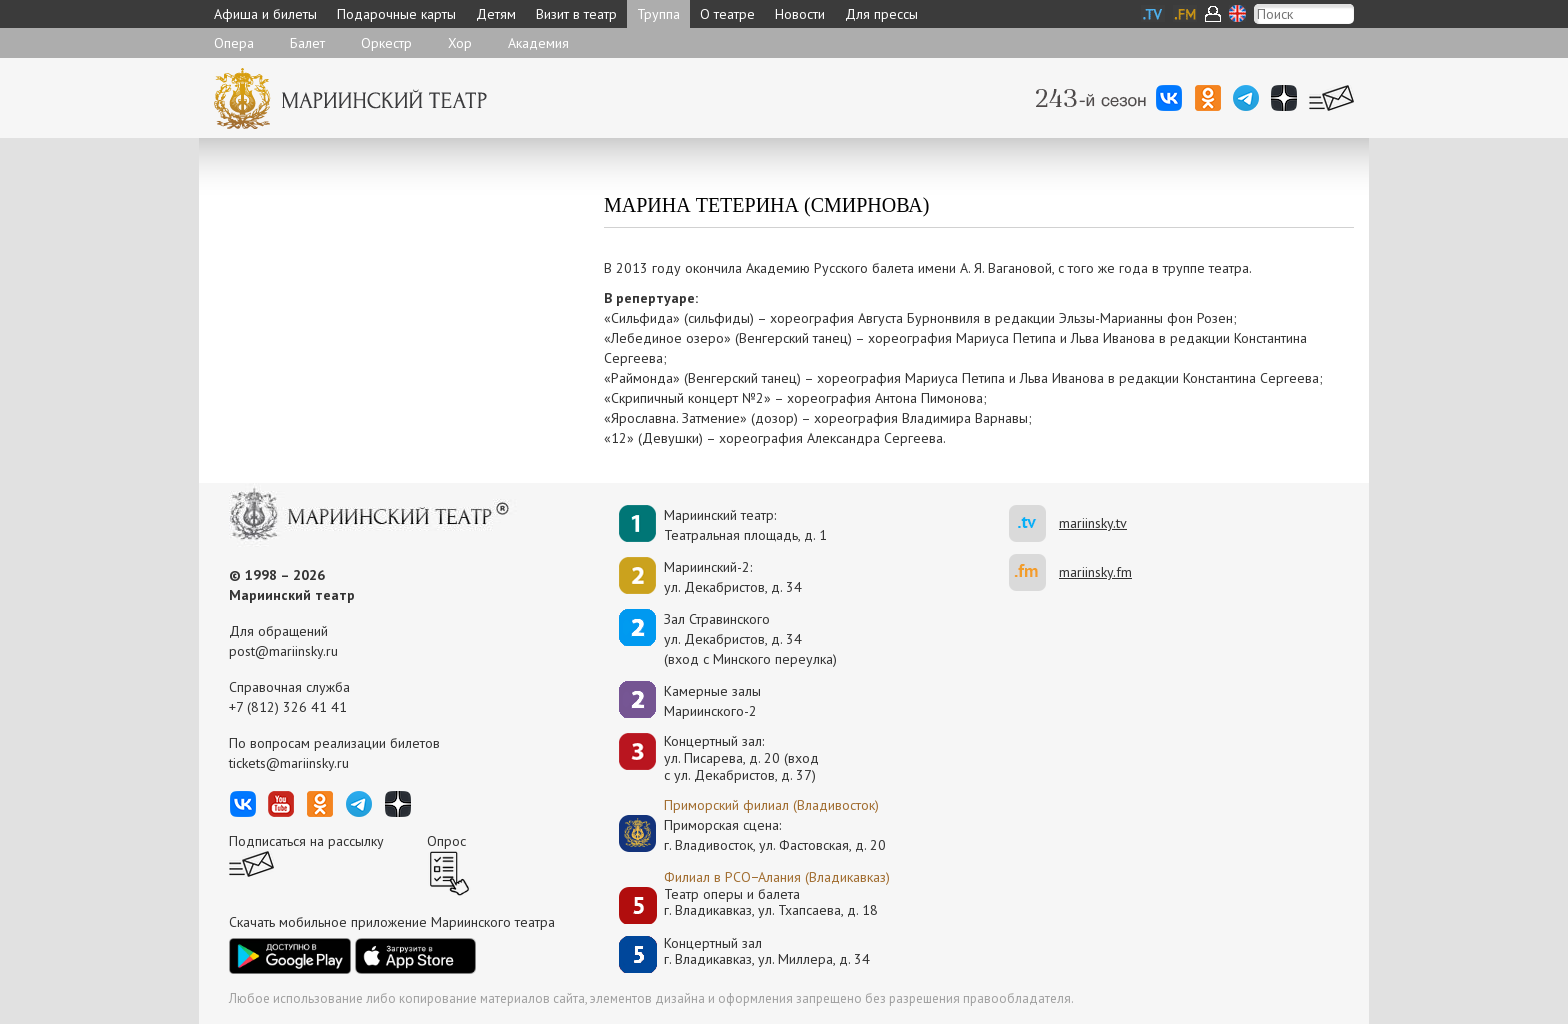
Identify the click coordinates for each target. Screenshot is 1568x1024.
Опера (234, 43)
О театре (727, 14)
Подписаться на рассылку (306, 841)
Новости (800, 14)
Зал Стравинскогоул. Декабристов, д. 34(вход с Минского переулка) (750, 639)
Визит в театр (576, 14)
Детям (496, 14)
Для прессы (881, 14)
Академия (538, 43)
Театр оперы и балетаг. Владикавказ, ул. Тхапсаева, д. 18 (771, 902)
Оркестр (386, 43)
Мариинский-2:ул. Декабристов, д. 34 (733, 577)
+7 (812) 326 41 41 (288, 707)
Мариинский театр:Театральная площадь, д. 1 (745, 525)
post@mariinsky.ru (283, 651)
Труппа (658, 14)
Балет (307, 43)
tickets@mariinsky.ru (289, 763)
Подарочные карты (396, 14)
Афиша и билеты (265, 14)
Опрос (446, 841)
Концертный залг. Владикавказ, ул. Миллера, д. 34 (767, 951)
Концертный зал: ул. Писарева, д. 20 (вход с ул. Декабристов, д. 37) (741, 758)
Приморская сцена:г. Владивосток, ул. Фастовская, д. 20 (754, 835)
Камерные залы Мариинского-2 (712, 701)
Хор (460, 43)
